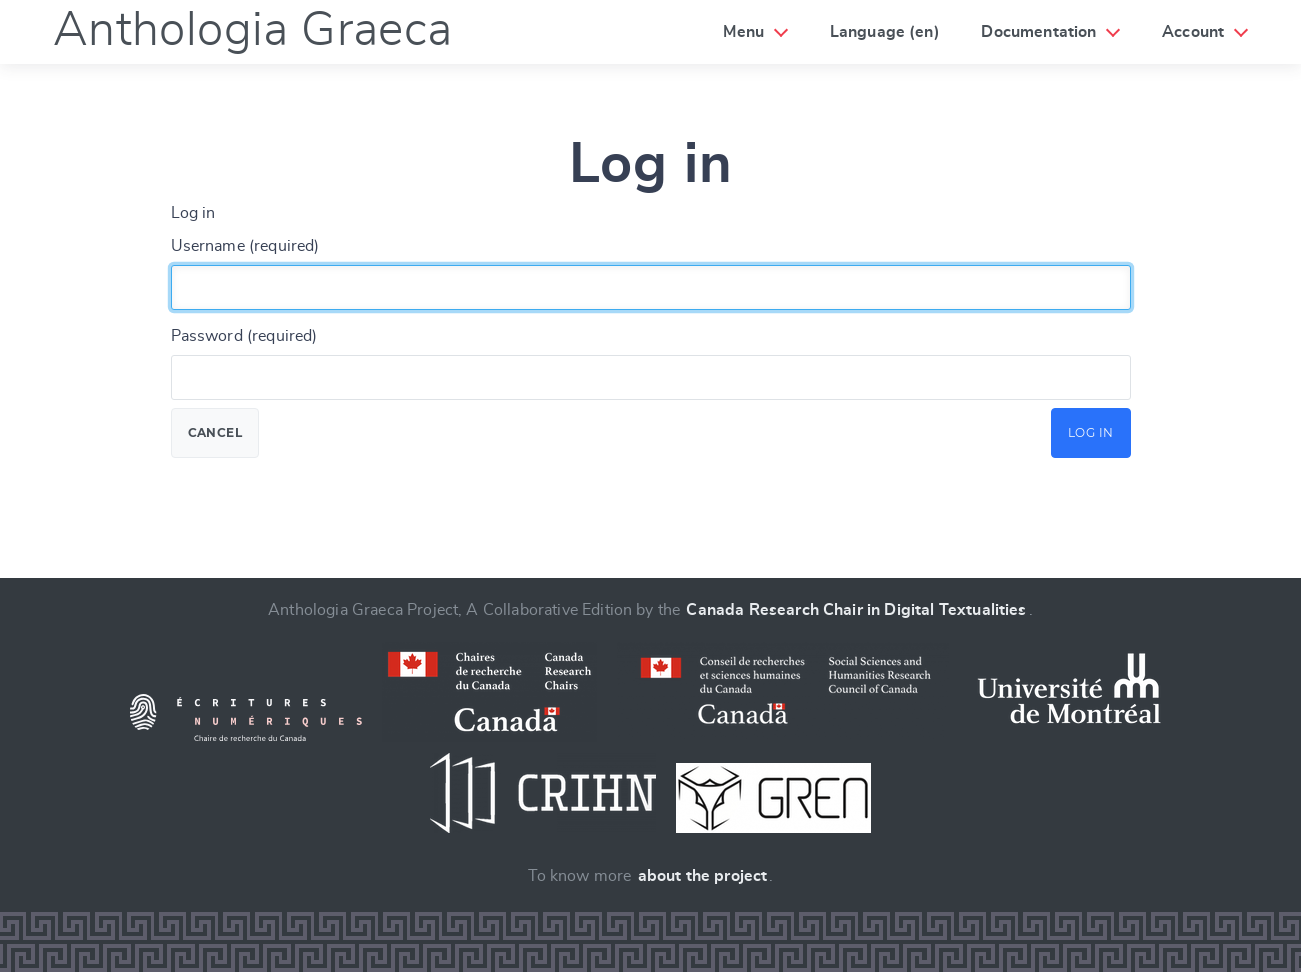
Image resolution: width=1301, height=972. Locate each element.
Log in (1091, 432)
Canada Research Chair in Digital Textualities (856, 610)
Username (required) (245, 246)
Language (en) (885, 32)
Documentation (1038, 32)
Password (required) (244, 336)
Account (1193, 32)
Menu (743, 32)
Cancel (215, 432)
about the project (703, 876)
